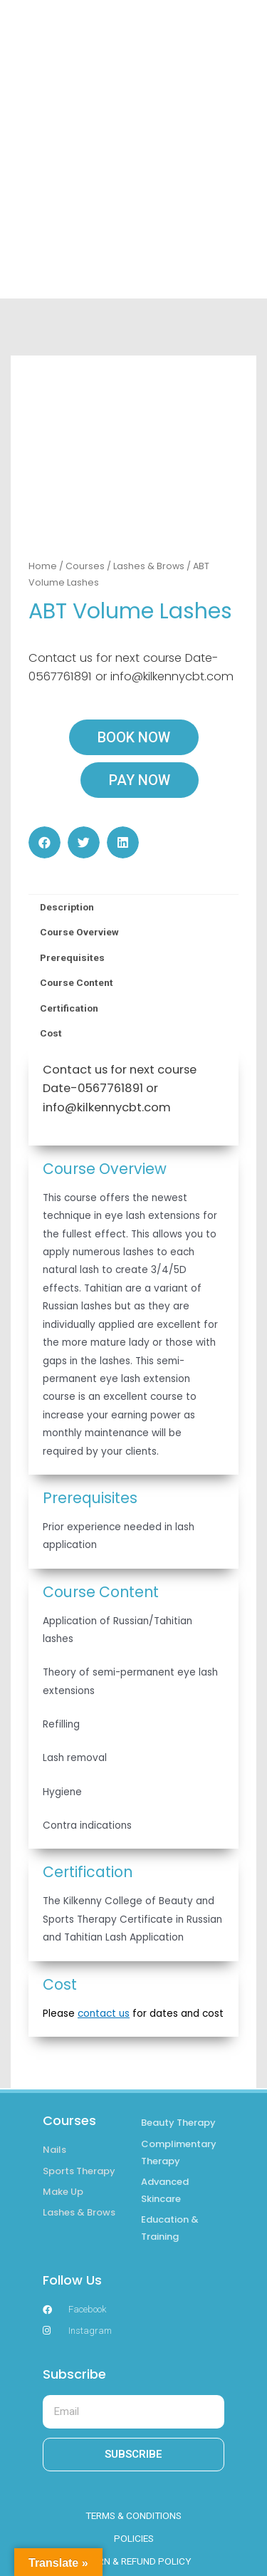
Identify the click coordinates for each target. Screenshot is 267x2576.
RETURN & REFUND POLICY (133, 2561)
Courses (85, 566)
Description (67, 907)
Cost (51, 1033)
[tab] (133, 907)
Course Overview (79, 932)
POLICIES (134, 2538)
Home (42, 566)
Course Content (76, 982)
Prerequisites (72, 957)
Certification (69, 1008)
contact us (104, 2013)
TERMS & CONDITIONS (133, 2515)
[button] (44, 842)
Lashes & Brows (148, 566)
